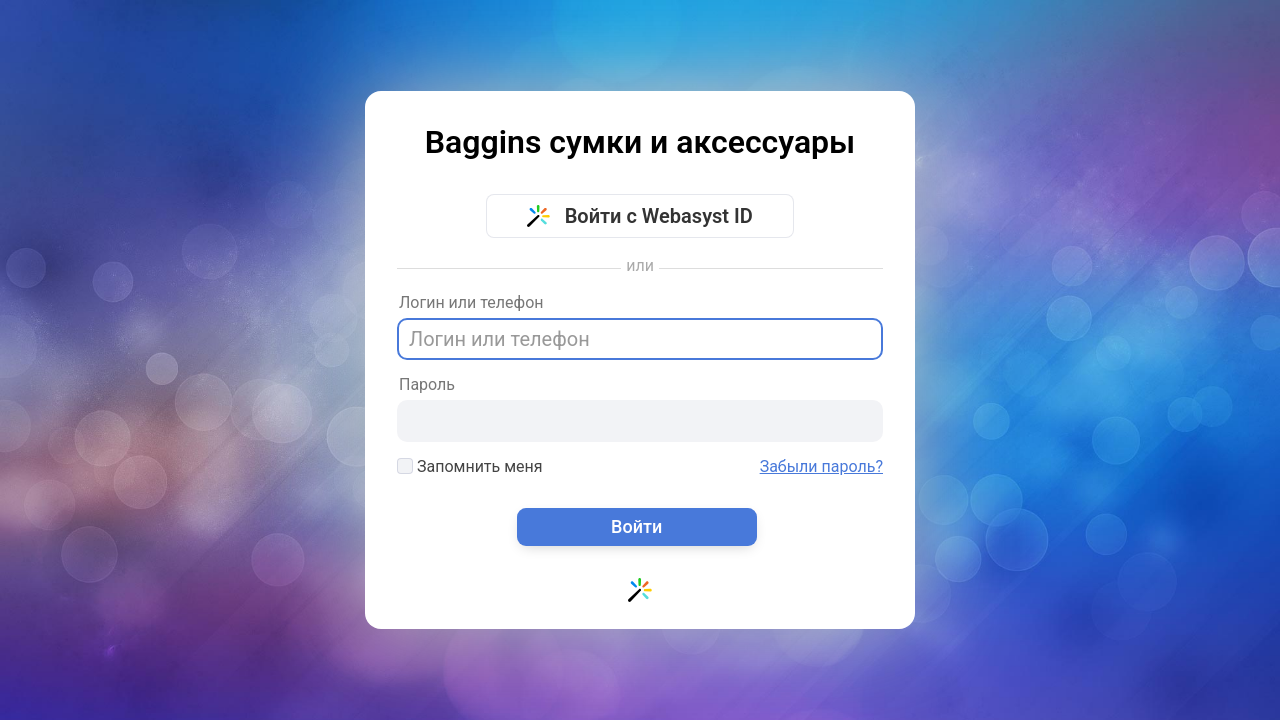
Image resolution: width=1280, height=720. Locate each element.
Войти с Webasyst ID (640, 216)
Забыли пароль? (821, 467)
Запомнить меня (470, 466)
